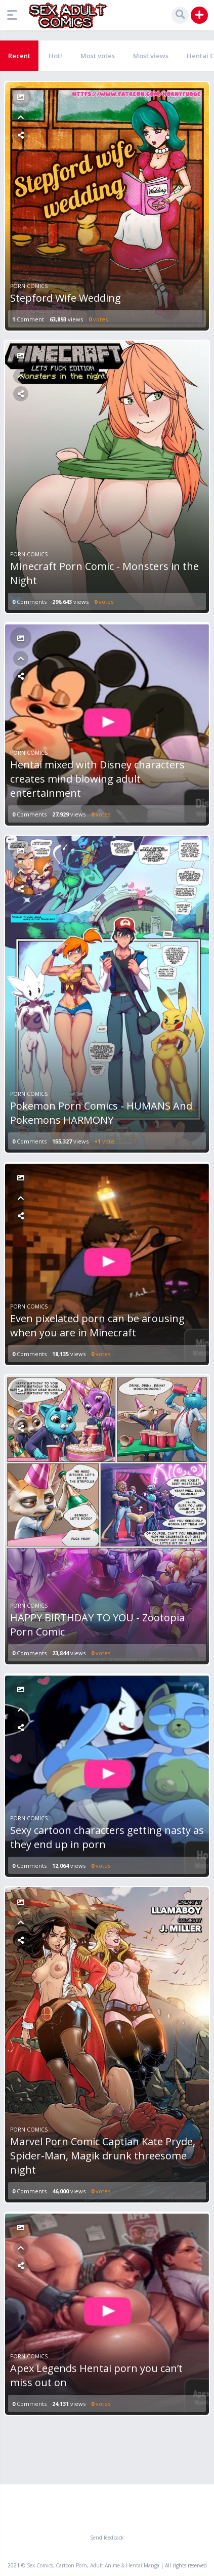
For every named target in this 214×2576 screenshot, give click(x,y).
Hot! (55, 55)
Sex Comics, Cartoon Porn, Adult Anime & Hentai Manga (93, 2565)
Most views (150, 55)
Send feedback (107, 2537)
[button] (14, 15)
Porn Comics (29, 286)
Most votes (97, 55)
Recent (19, 55)
